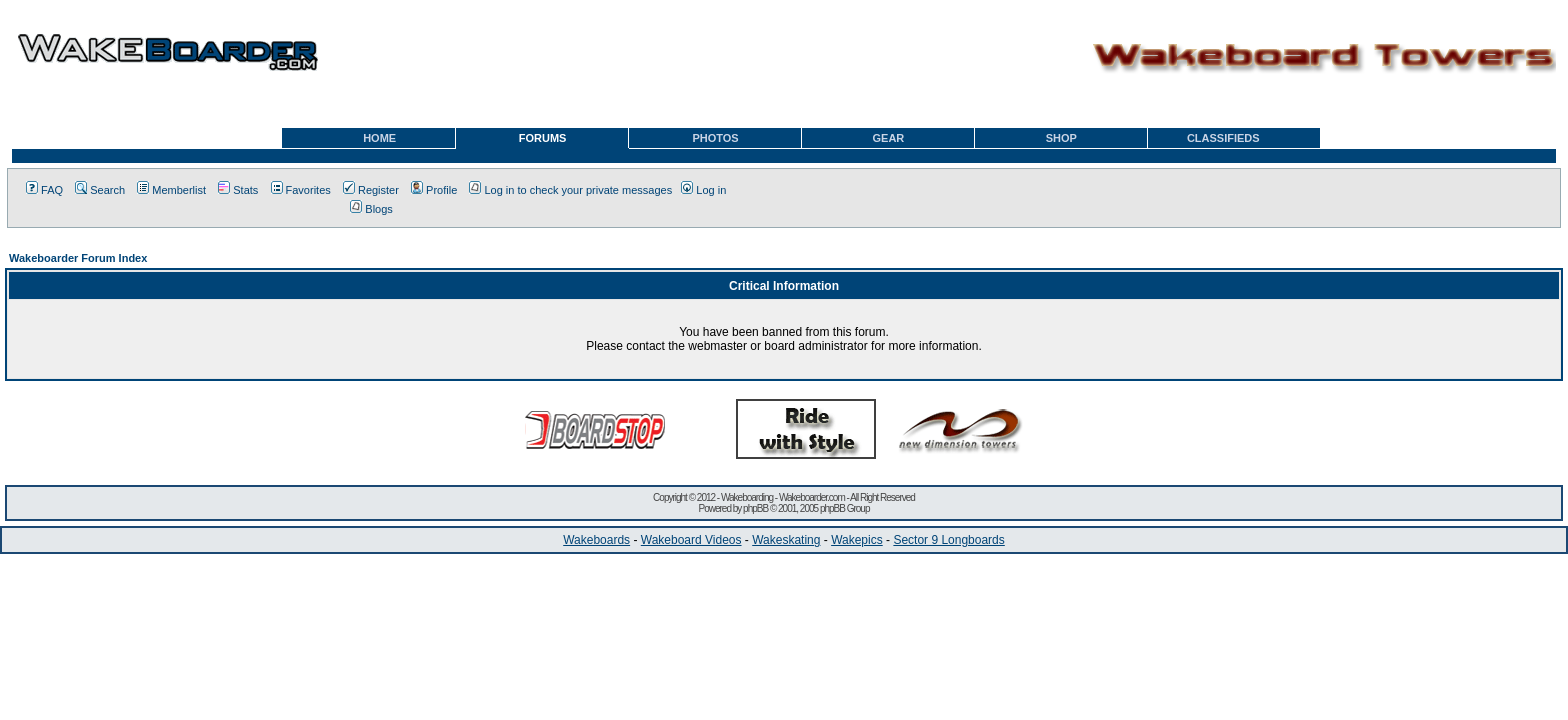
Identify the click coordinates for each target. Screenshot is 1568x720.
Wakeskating (786, 540)
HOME (379, 138)
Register (371, 190)
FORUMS (543, 138)
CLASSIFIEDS (1223, 138)
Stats (238, 190)
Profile (434, 190)
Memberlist (171, 190)
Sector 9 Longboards (948, 540)
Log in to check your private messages (570, 190)
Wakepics (857, 540)
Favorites (301, 190)
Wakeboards (596, 540)
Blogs (371, 209)
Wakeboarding (747, 497)
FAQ (44, 190)
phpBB (755, 508)
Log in (703, 190)
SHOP (1061, 138)
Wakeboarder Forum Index (78, 258)
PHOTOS (715, 138)
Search (100, 190)
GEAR (889, 138)
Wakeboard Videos (691, 540)
